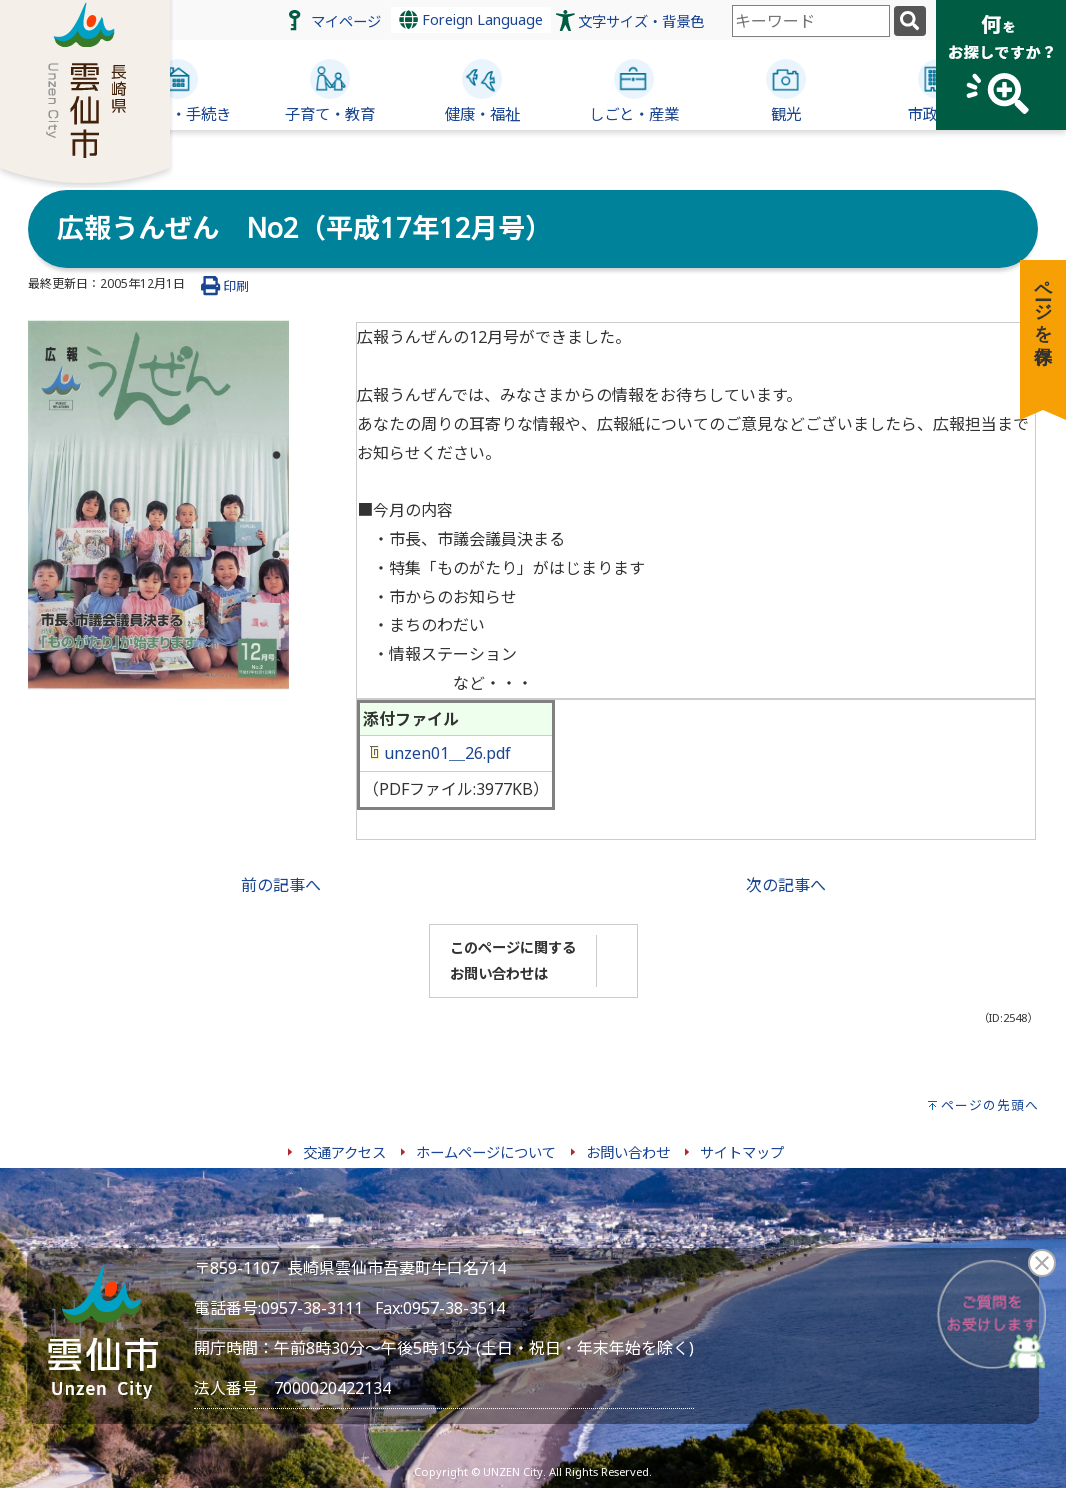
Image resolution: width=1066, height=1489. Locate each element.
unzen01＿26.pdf (440, 753)
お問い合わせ (628, 1152)
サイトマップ (742, 1152)
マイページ (346, 21)
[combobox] (811, 21)
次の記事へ (786, 885)
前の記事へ (281, 885)
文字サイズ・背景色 (641, 21)
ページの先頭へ (990, 1105)
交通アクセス (344, 1152)
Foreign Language (471, 19)
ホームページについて (486, 1152)
